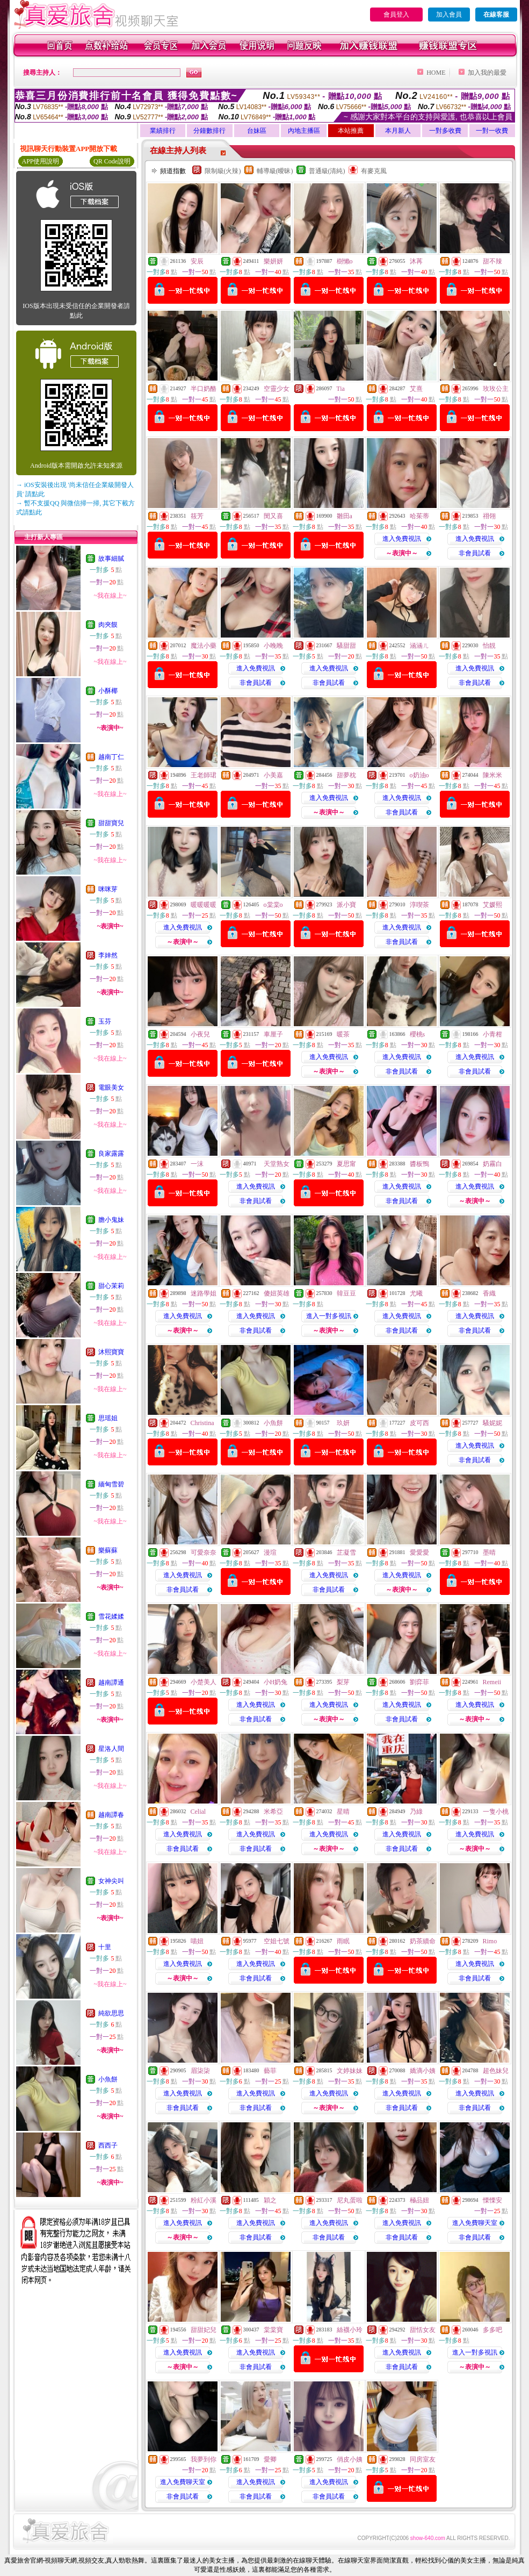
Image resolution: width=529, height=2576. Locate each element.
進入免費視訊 (401, 538)
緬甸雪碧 (111, 1484)
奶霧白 (492, 1164)
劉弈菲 (419, 1682)
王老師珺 (203, 775)
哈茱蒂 (419, 516)
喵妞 (197, 1941)
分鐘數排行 (209, 130)
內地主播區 (304, 130)
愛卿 (270, 2459)
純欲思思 (111, 2013)
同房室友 (423, 2459)
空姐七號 (276, 1941)
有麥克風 (374, 171)
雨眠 (343, 1941)
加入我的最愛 (487, 72)
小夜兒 (200, 1034)
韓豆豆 (346, 1293)
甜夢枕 (346, 775)
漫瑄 (270, 1552)
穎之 (270, 2200)
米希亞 (273, 1811)
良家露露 (111, 1153)
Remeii (492, 1682)
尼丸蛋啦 (350, 2200)
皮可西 (419, 1423)
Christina (202, 1423)
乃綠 (416, 1811)
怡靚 (489, 645)
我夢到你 (203, 2459)
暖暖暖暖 (203, 904)
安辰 (197, 261)
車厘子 (273, 1034)
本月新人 (398, 130)
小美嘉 (273, 775)
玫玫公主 (496, 388)
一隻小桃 (496, 1811)
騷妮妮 (492, 1423)
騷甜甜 (346, 645)
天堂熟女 (276, 1164)
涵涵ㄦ (419, 645)
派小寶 (346, 904)
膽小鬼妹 (111, 1219)
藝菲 (270, 2070)
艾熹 (416, 388)
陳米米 (492, 775)
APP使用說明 (40, 161)
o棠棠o (273, 904)
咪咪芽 (108, 889)
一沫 (197, 1164)
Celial (198, 1811)
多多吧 (492, 2330)
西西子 (108, 2145)
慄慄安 (492, 2200)
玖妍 (343, 1423)
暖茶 (343, 1034)
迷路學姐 (203, 1293)
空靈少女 (276, 388)
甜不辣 (492, 261)
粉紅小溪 (203, 2200)
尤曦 (416, 1293)
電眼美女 (111, 1087)
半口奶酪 (203, 388)
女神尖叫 (111, 1881)
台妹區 (256, 130)
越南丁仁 (111, 757)
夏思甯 (346, 1164)
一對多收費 (445, 130)
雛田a (344, 516)
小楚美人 (203, 1682)
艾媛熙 (492, 904)
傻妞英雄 (276, 1293)
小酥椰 (108, 691)
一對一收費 (492, 130)
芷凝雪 (346, 1552)
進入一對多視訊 (328, 1316)
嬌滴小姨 (423, 2070)
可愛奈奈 (203, 1552)
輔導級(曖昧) (275, 171)
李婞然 (108, 955)
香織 (489, 1293)
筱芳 (197, 516)
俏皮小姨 (350, 2459)
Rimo (490, 1941)
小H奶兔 (276, 1682)
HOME (435, 72)
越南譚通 (111, 1682)
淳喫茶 (419, 904)
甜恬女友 (423, 2330)
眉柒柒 (200, 2070)
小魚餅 (108, 2079)
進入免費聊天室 (474, 2223)
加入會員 (449, 14)
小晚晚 (273, 645)
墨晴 (489, 1552)
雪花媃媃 (111, 1616)
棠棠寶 (273, 2330)
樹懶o (345, 261)
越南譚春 (111, 1815)
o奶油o (419, 775)
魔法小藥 (203, 645)
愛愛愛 (419, 1552)
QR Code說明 (112, 161)
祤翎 (489, 516)
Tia (340, 388)
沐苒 (416, 261)
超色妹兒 (496, 2070)
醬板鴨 (419, 1164)
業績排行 (163, 130)
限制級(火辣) (223, 171)
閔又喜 (273, 516)
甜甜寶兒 (111, 823)
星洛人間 (111, 1748)
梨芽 (343, 1682)
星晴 (343, 1811)
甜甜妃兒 (203, 2330)
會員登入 (396, 14)
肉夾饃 (108, 624)
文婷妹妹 (350, 2070)
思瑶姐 (108, 1418)
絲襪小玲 (350, 2330)
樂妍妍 (273, 261)
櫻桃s (417, 1034)
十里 (104, 1947)
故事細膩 (111, 558)
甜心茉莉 (111, 1286)
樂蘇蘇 (108, 1550)
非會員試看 (475, 553)
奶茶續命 (423, 1941)
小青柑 (492, 1034)
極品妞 (419, 2200)
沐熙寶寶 (111, 1352)
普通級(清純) (327, 171)
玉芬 (104, 1021)
